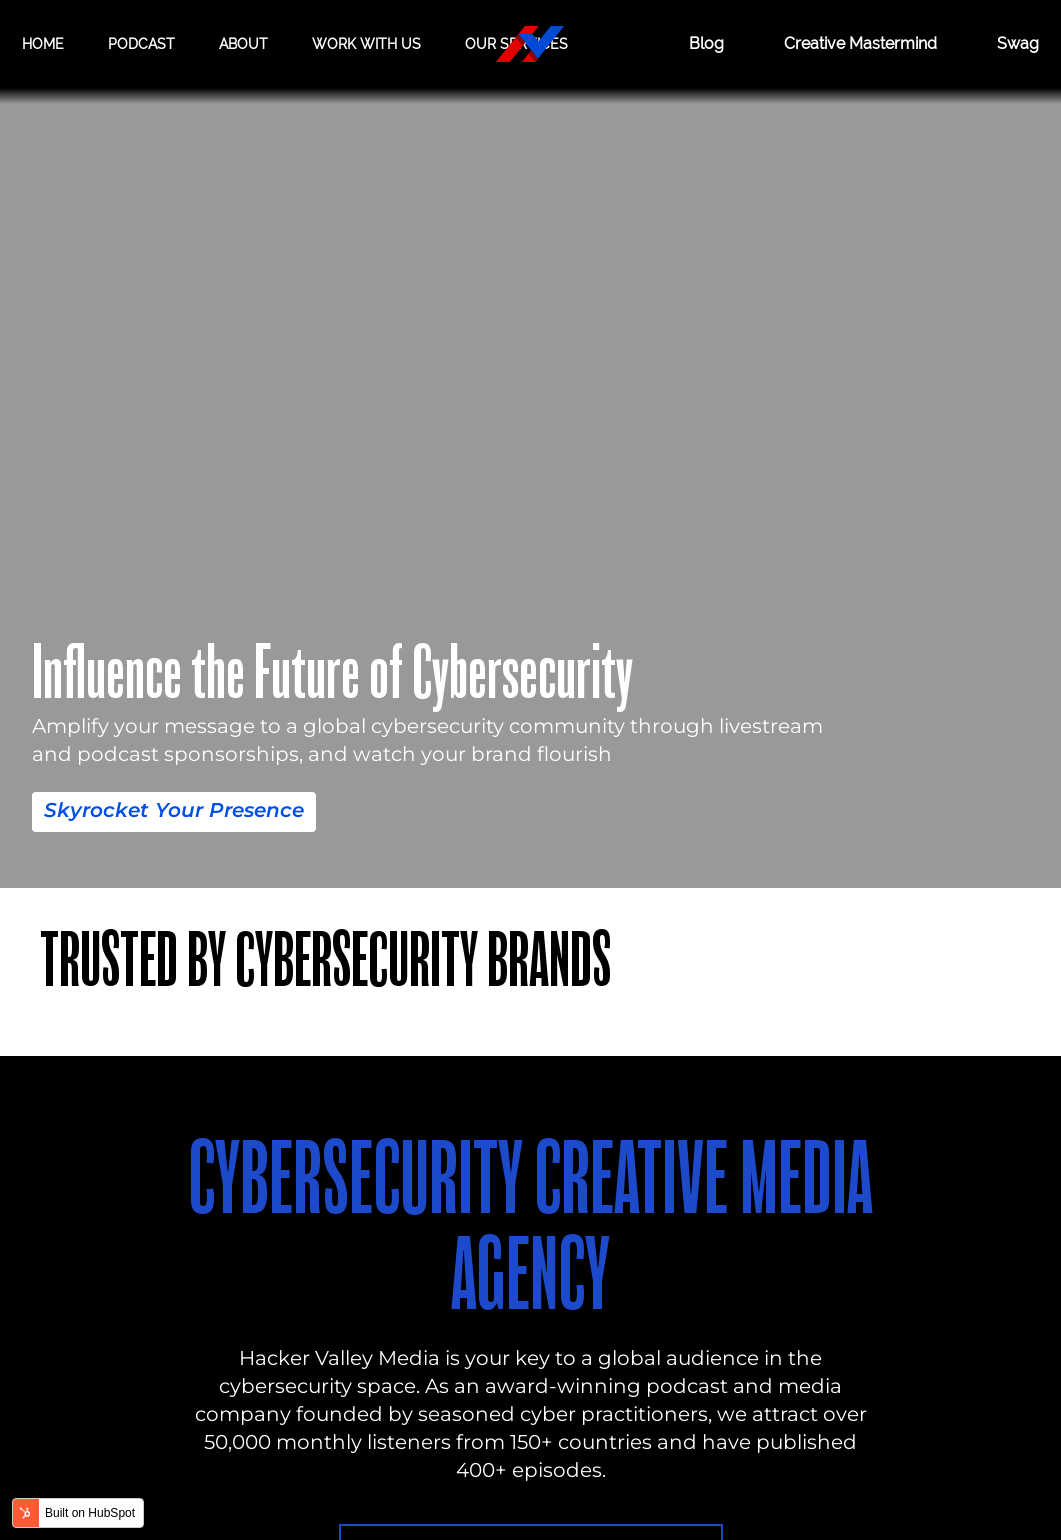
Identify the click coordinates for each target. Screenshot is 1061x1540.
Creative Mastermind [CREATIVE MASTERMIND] (860, 43)
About (243, 44)
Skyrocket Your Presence (174, 810)
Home (43, 44)
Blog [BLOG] (706, 43)
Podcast (141, 44)
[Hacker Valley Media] (530, 44)
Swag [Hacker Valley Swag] (1018, 43)
